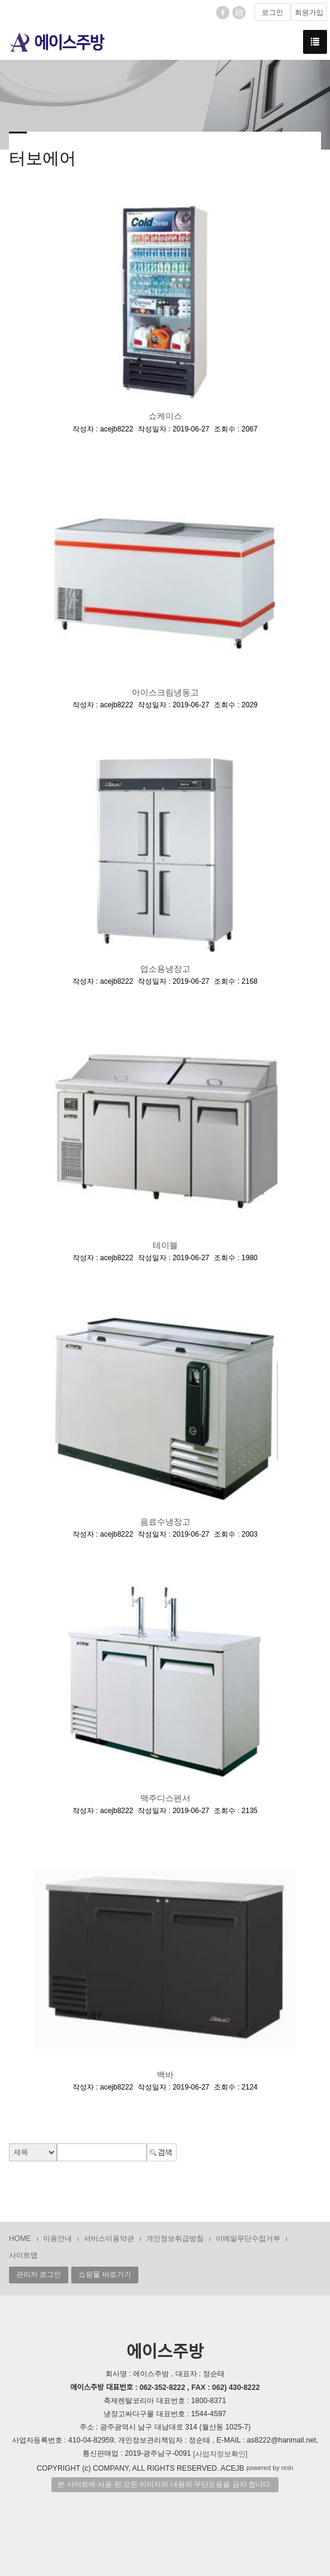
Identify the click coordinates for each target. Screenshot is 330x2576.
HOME (20, 2238)
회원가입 (309, 12)
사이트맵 (23, 2255)
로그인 (272, 12)
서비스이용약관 (109, 2238)
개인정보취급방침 (175, 2238)
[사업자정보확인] (220, 2454)
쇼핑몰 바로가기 (104, 2274)
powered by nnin (269, 2467)
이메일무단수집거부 (248, 2238)
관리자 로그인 (38, 2274)
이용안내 (57, 2238)
